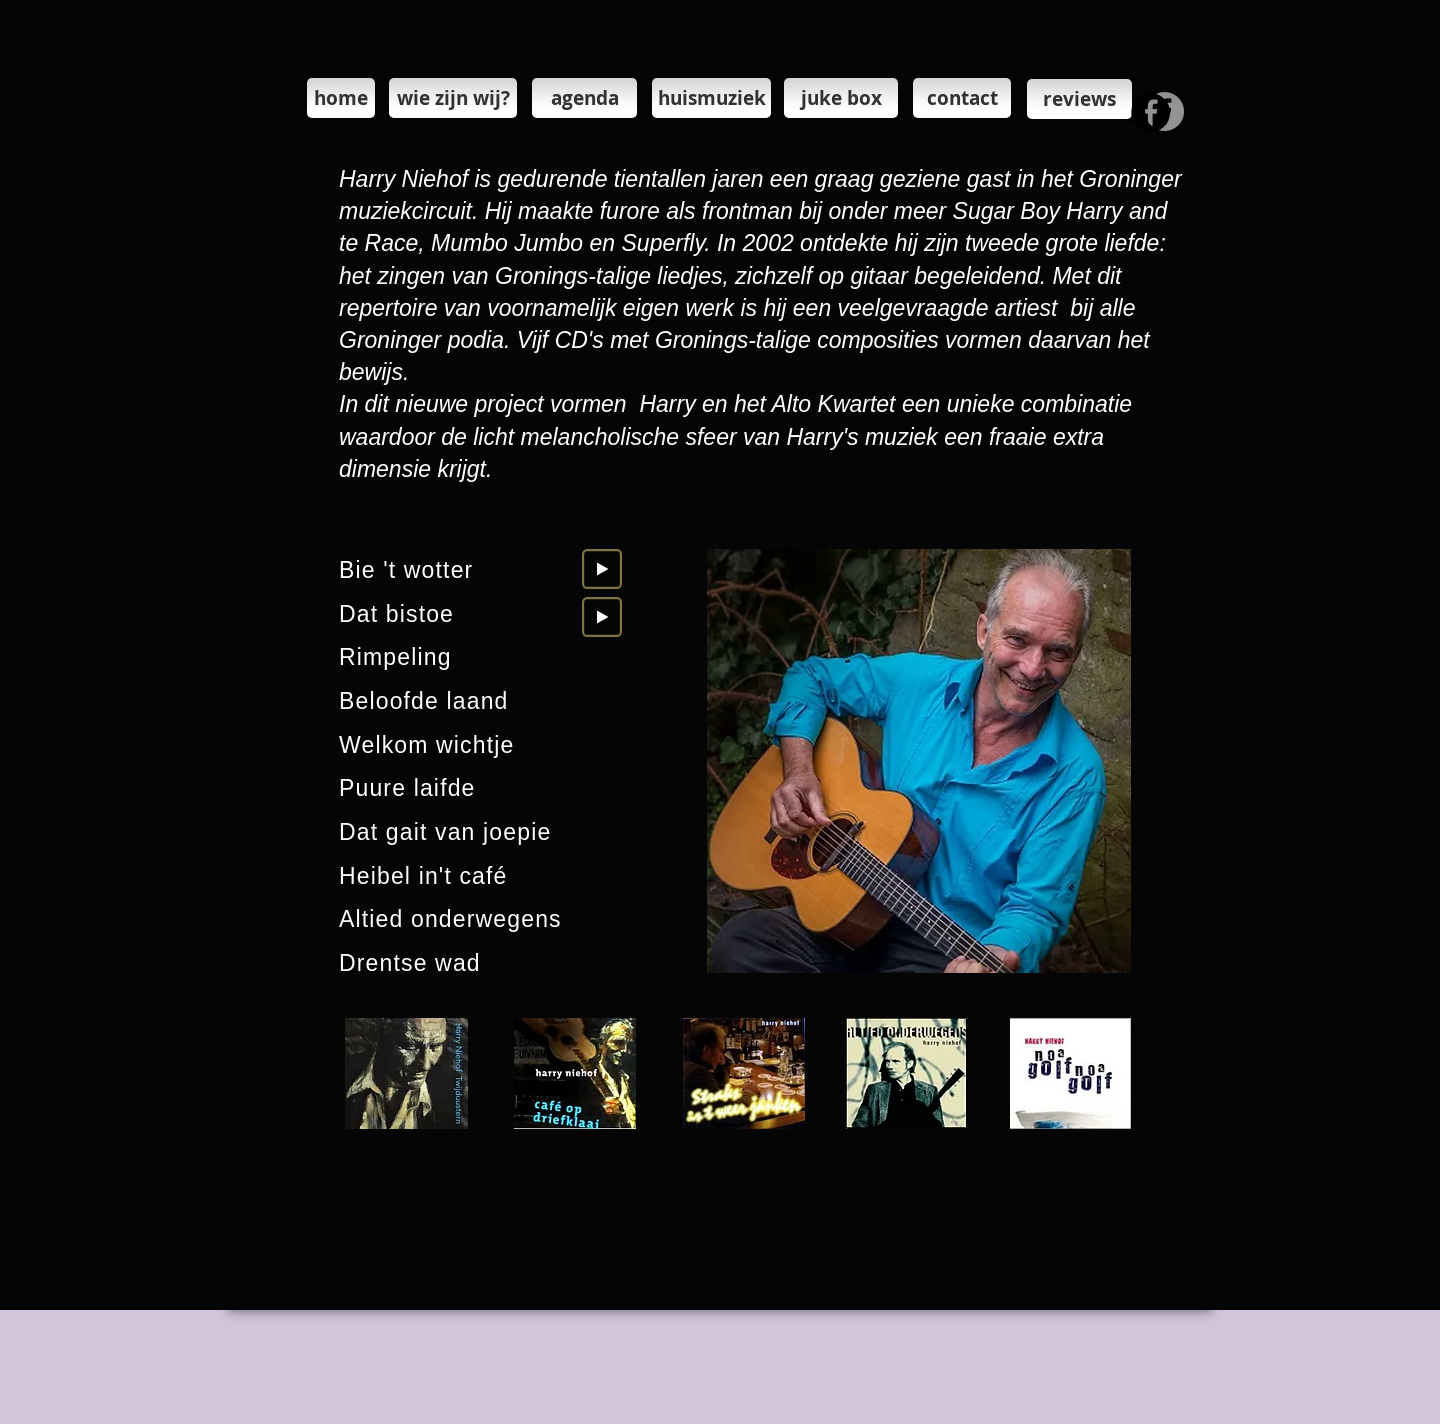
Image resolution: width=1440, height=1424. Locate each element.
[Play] (602, 569)
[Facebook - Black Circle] (1150, 112)
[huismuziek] (711, 98)
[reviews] (1079, 99)
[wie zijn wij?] (453, 98)
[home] (341, 98)
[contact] (962, 98)
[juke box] (841, 98)
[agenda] (584, 98)
